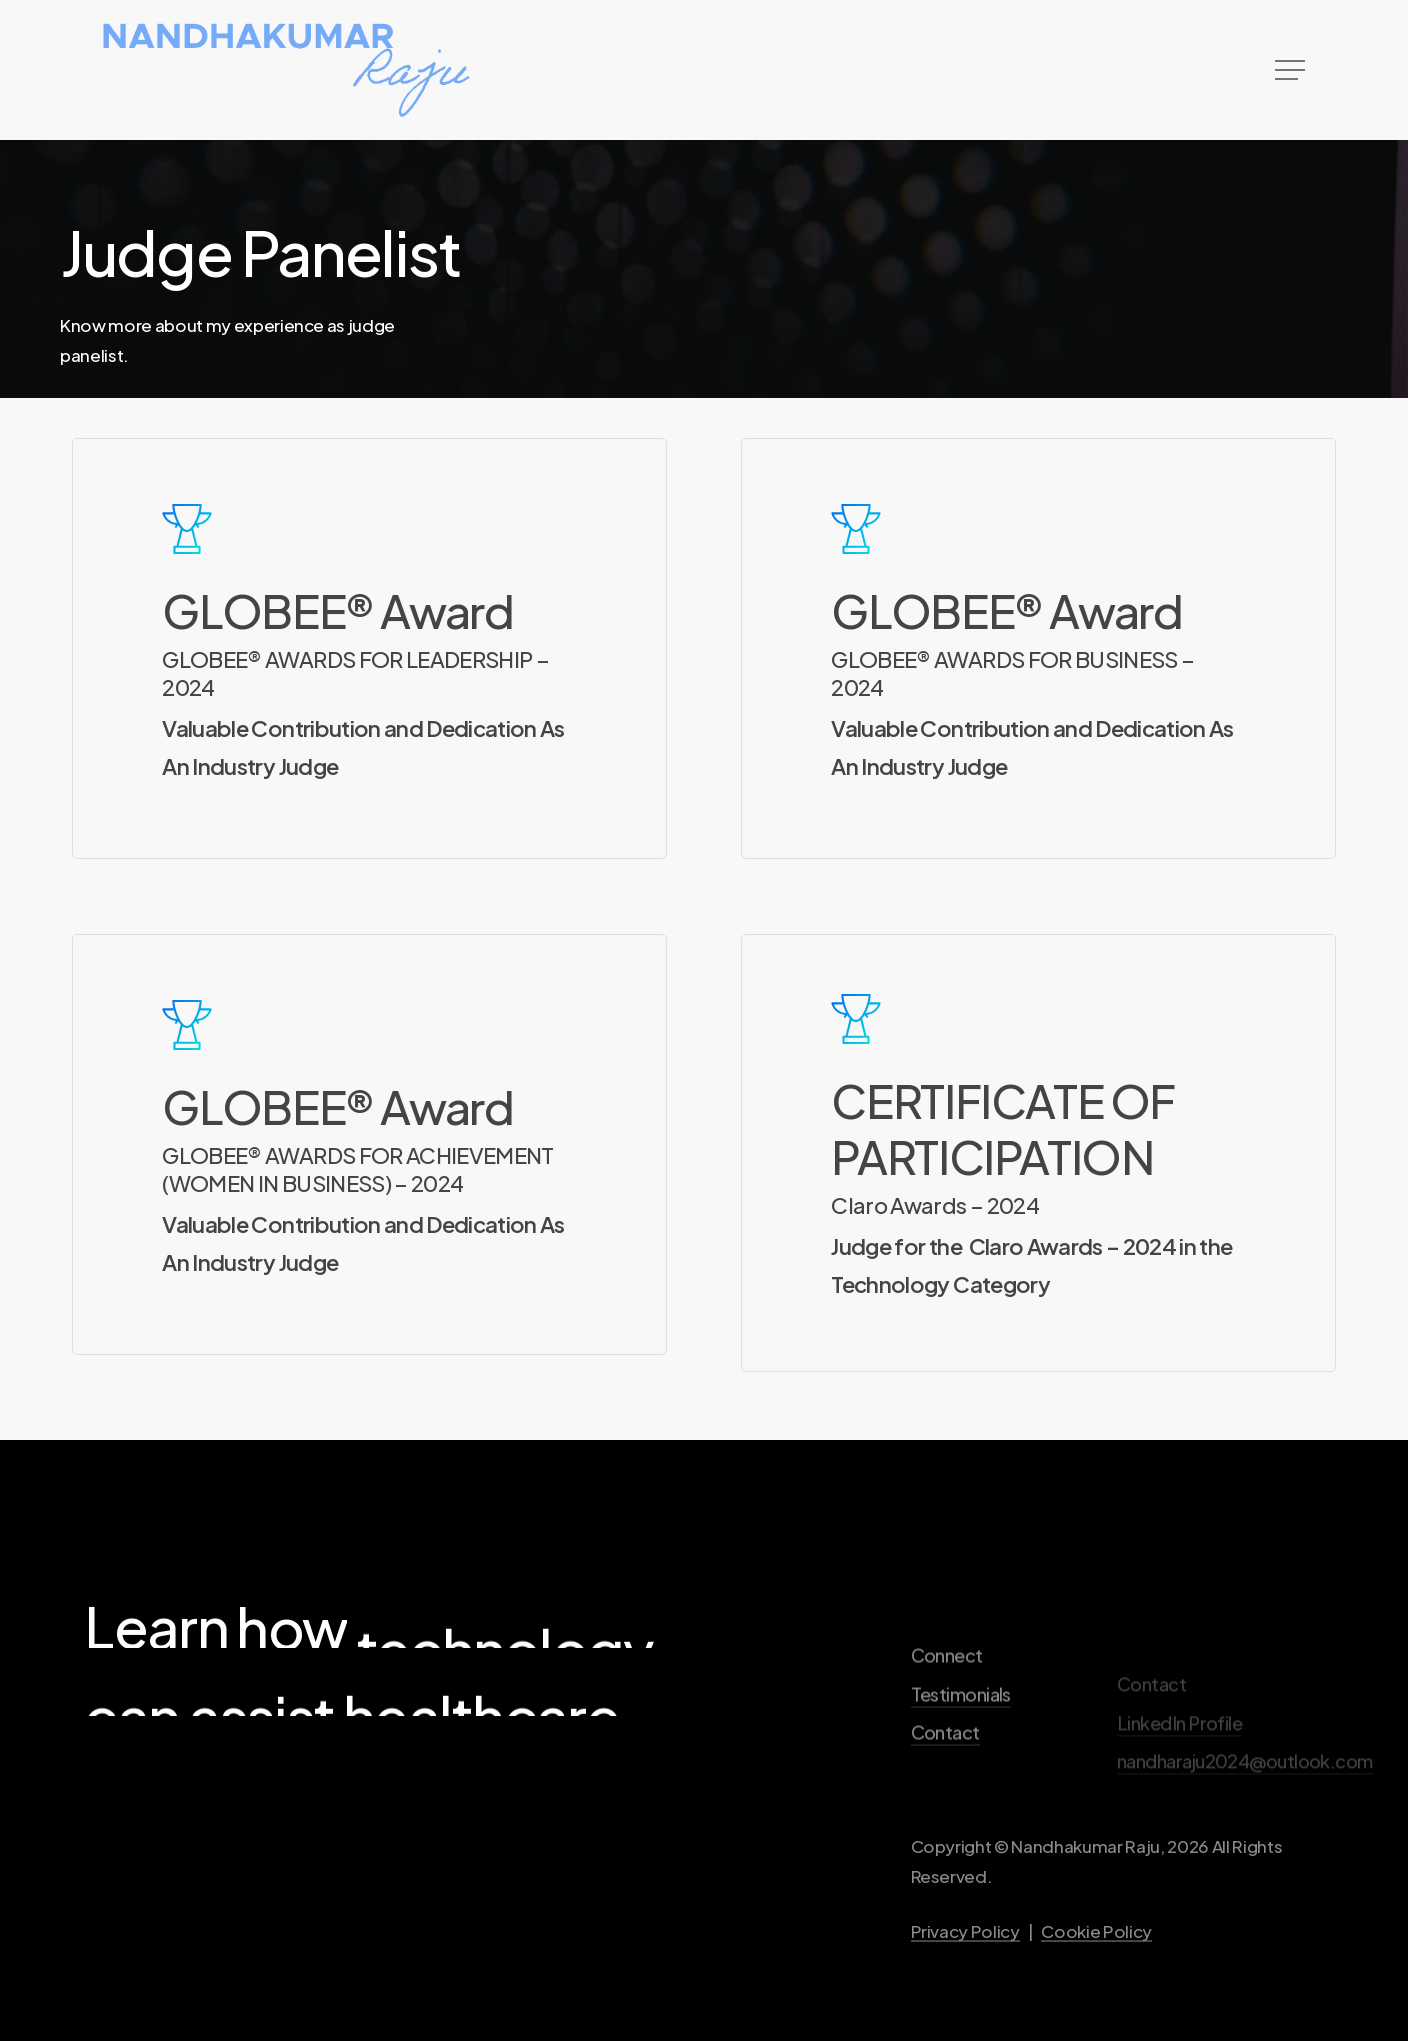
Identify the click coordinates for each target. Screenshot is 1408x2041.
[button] (1292, 70)
